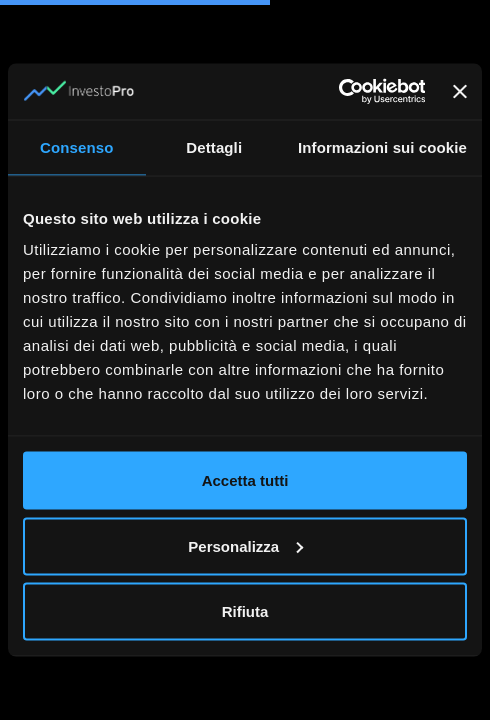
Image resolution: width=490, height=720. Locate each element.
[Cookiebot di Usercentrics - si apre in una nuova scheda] (337, 92)
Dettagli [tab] (214, 146)
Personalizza (245, 545)
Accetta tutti (245, 480)
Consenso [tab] (76, 146)
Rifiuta (245, 611)
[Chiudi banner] (460, 91)
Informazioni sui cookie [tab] (382, 146)
